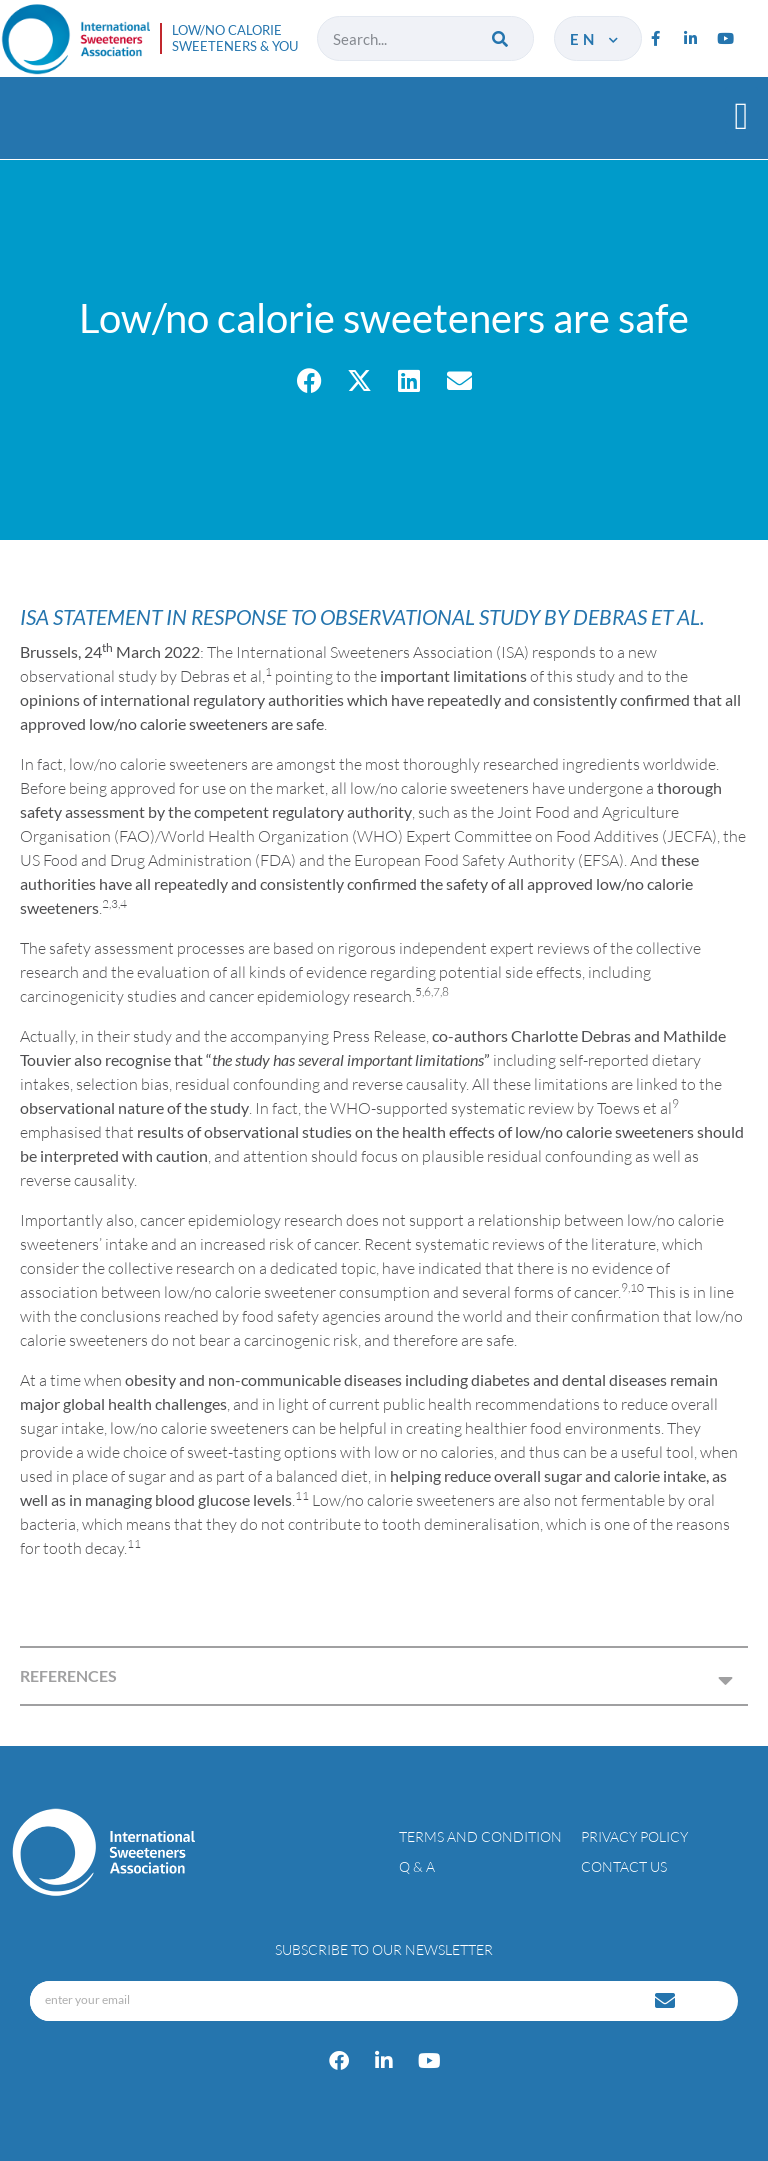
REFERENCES (68, 1675)
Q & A (417, 1866)
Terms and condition (480, 1836)
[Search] (501, 38)
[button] (741, 115)
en (595, 39)
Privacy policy (634, 1836)
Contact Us (624, 1866)
